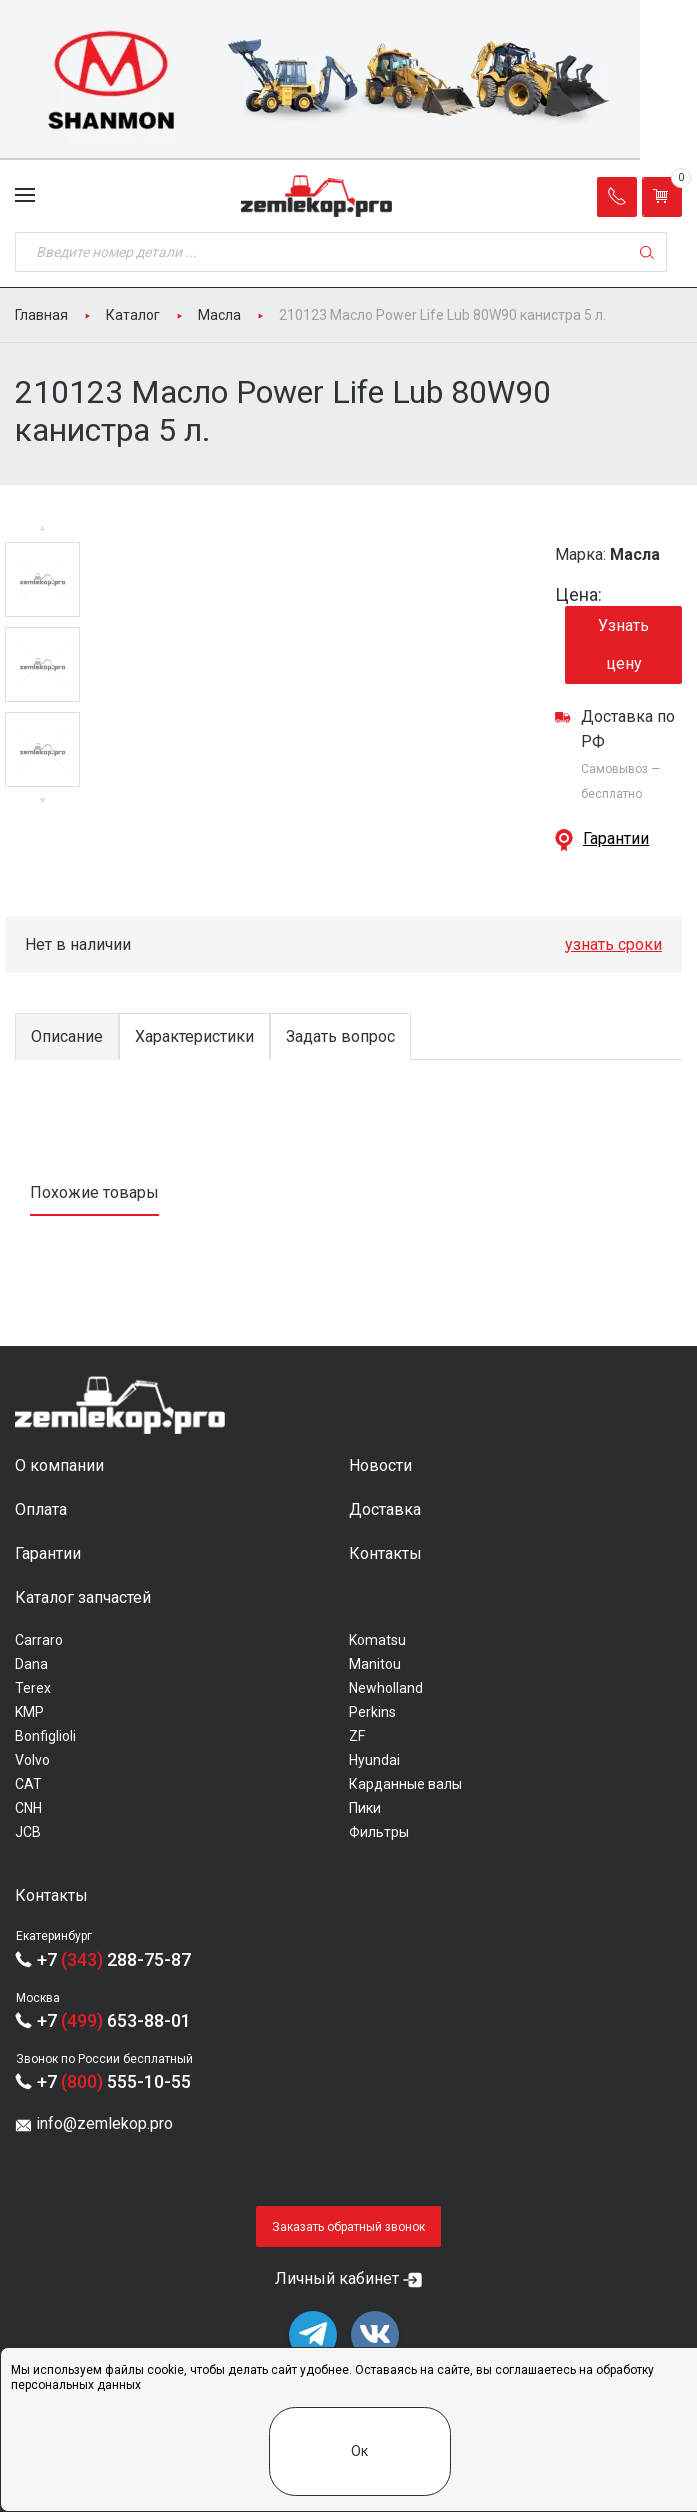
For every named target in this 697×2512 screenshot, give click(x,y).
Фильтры (379, 1832)
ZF (357, 1736)
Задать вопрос (340, 1036)
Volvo (32, 1760)
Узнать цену (623, 644)
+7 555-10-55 (114, 2081)
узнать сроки (613, 944)
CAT (28, 1784)
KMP (29, 1712)
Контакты (385, 1553)
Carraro (39, 1640)
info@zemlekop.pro (104, 2123)
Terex (33, 1688)
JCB (28, 1832)
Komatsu (377, 1640)
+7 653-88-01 (114, 2020)
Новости (380, 1465)
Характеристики (194, 1036)
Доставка (385, 1509)
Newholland (386, 1688)
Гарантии (616, 838)
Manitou (375, 1664)
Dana (31, 1664)
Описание (67, 1036)
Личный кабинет (337, 2278)
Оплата (41, 1509)
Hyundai (374, 1760)
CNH (28, 1808)
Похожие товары (94, 1192)
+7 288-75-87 (114, 1959)
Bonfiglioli (45, 1736)
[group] (348, 80)
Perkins (372, 1712)
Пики (365, 1808)
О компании (59, 1465)
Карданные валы (405, 1784)
